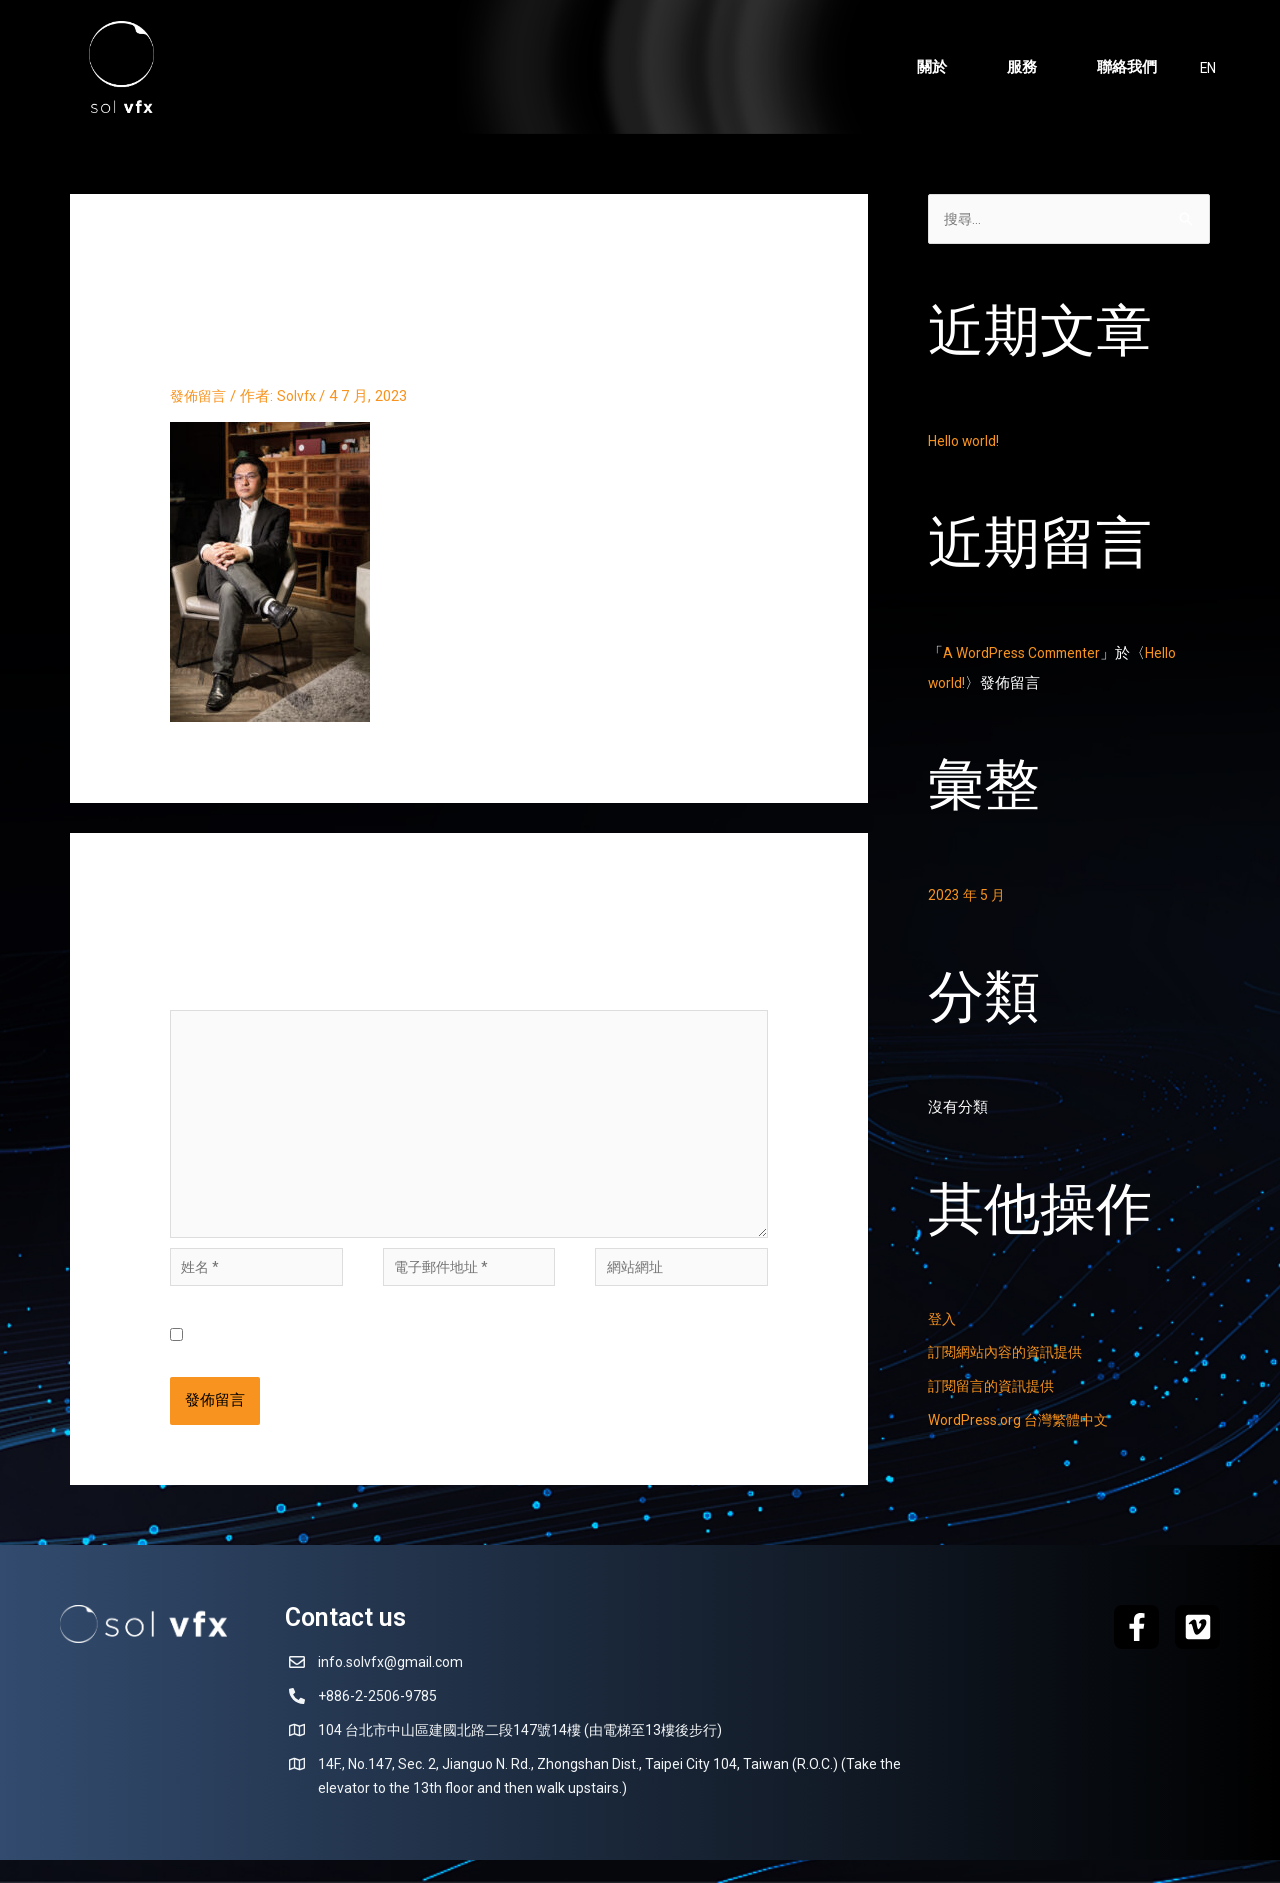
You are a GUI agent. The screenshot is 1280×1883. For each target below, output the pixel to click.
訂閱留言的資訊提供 (995, 1388)
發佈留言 (200, 396)
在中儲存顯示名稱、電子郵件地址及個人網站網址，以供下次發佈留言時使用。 (482, 1359)
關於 (930, 67)
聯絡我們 (1125, 67)
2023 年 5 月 (969, 897)
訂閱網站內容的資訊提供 (1010, 1354)
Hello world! (966, 443)
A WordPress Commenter (1028, 655)
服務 (1020, 67)
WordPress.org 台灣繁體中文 (1024, 1422)
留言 (190, 995)
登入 (943, 1321)
